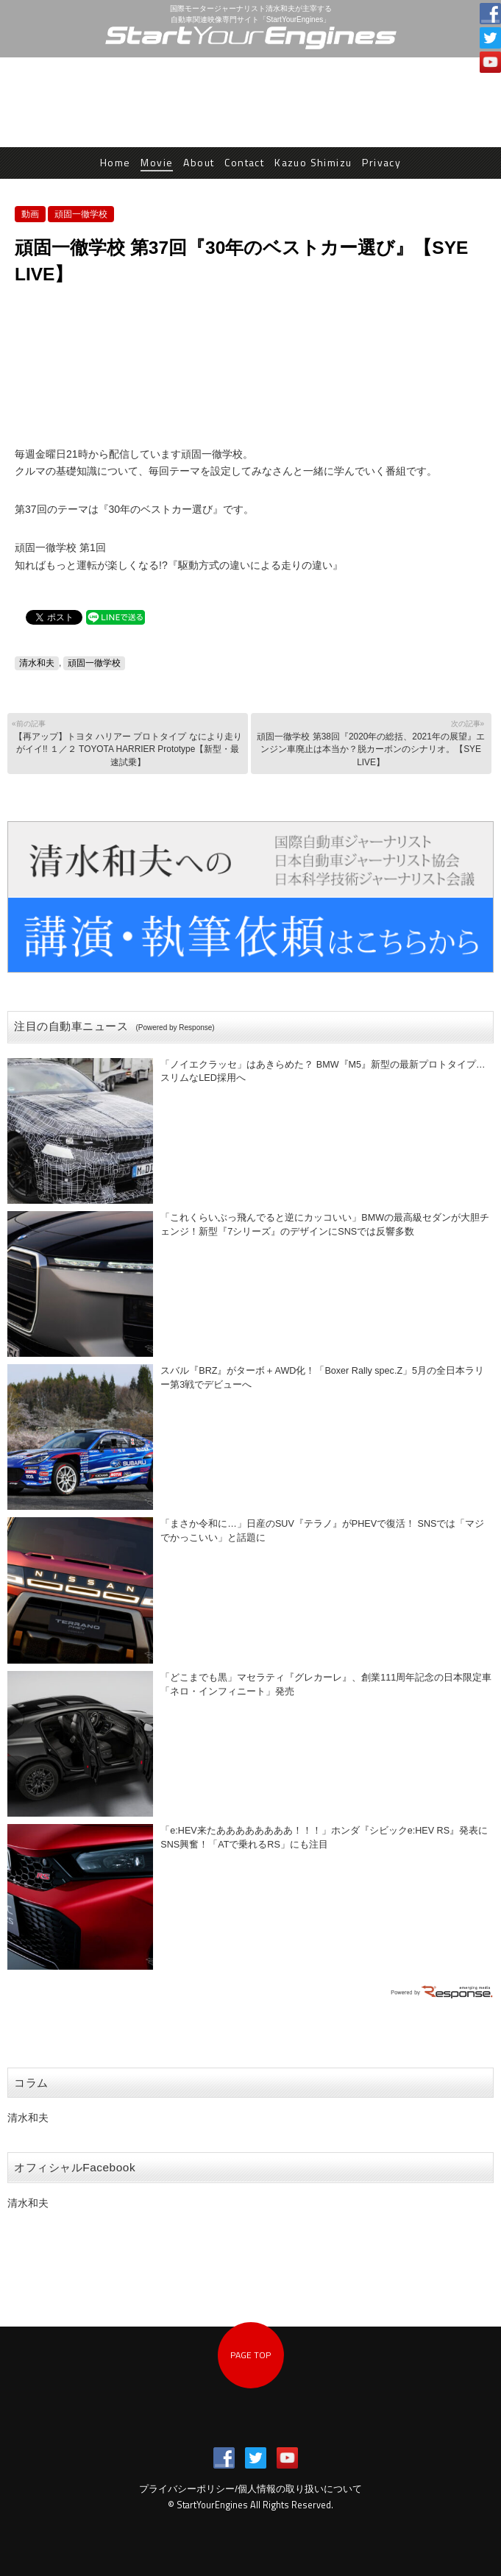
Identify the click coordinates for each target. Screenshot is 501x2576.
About (198, 162)
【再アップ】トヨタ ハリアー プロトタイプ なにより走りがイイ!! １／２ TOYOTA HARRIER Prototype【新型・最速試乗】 (127, 742)
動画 (30, 214)
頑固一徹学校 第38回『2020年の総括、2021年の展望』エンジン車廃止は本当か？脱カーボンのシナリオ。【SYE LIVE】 (369, 742)
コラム (31, 2082)
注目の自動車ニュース (114, 1026)
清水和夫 (36, 663)
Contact (244, 162)
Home (115, 162)
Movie (157, 162)
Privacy (381, 162)
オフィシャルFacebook (74, 2167)
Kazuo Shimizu (313, 162)
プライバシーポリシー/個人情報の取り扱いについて (250, 2489)
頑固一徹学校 (80, 214)
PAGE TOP (250, 2355)
